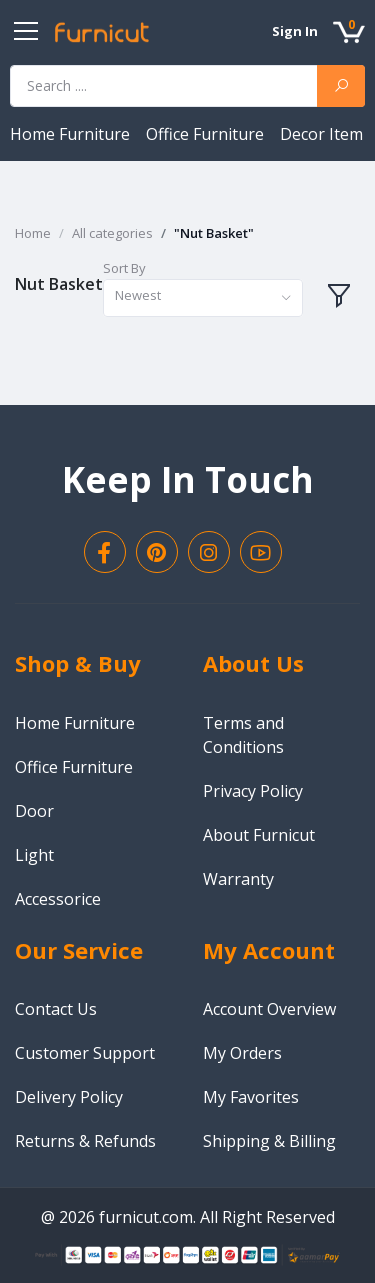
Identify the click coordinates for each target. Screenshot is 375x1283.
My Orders (242, 1053)
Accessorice (58, 899)
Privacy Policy (253, 791)
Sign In (295, 31)
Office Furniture (207, 134)
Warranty (238, 879)
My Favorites (251, 1097)
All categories (112, 233)
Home (33, 233)
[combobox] (203, 298)
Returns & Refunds (85, 1141)
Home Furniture (72, 134)
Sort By (124, 268)
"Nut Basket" (214, 233)
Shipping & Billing (269, 1141)
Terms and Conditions (243, 735)
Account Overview (269, 1009)
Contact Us (56, 1009)
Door (34, 811)
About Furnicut (259, 835)
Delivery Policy (69, 1097)
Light (34, 855)
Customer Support (85, 1053)
